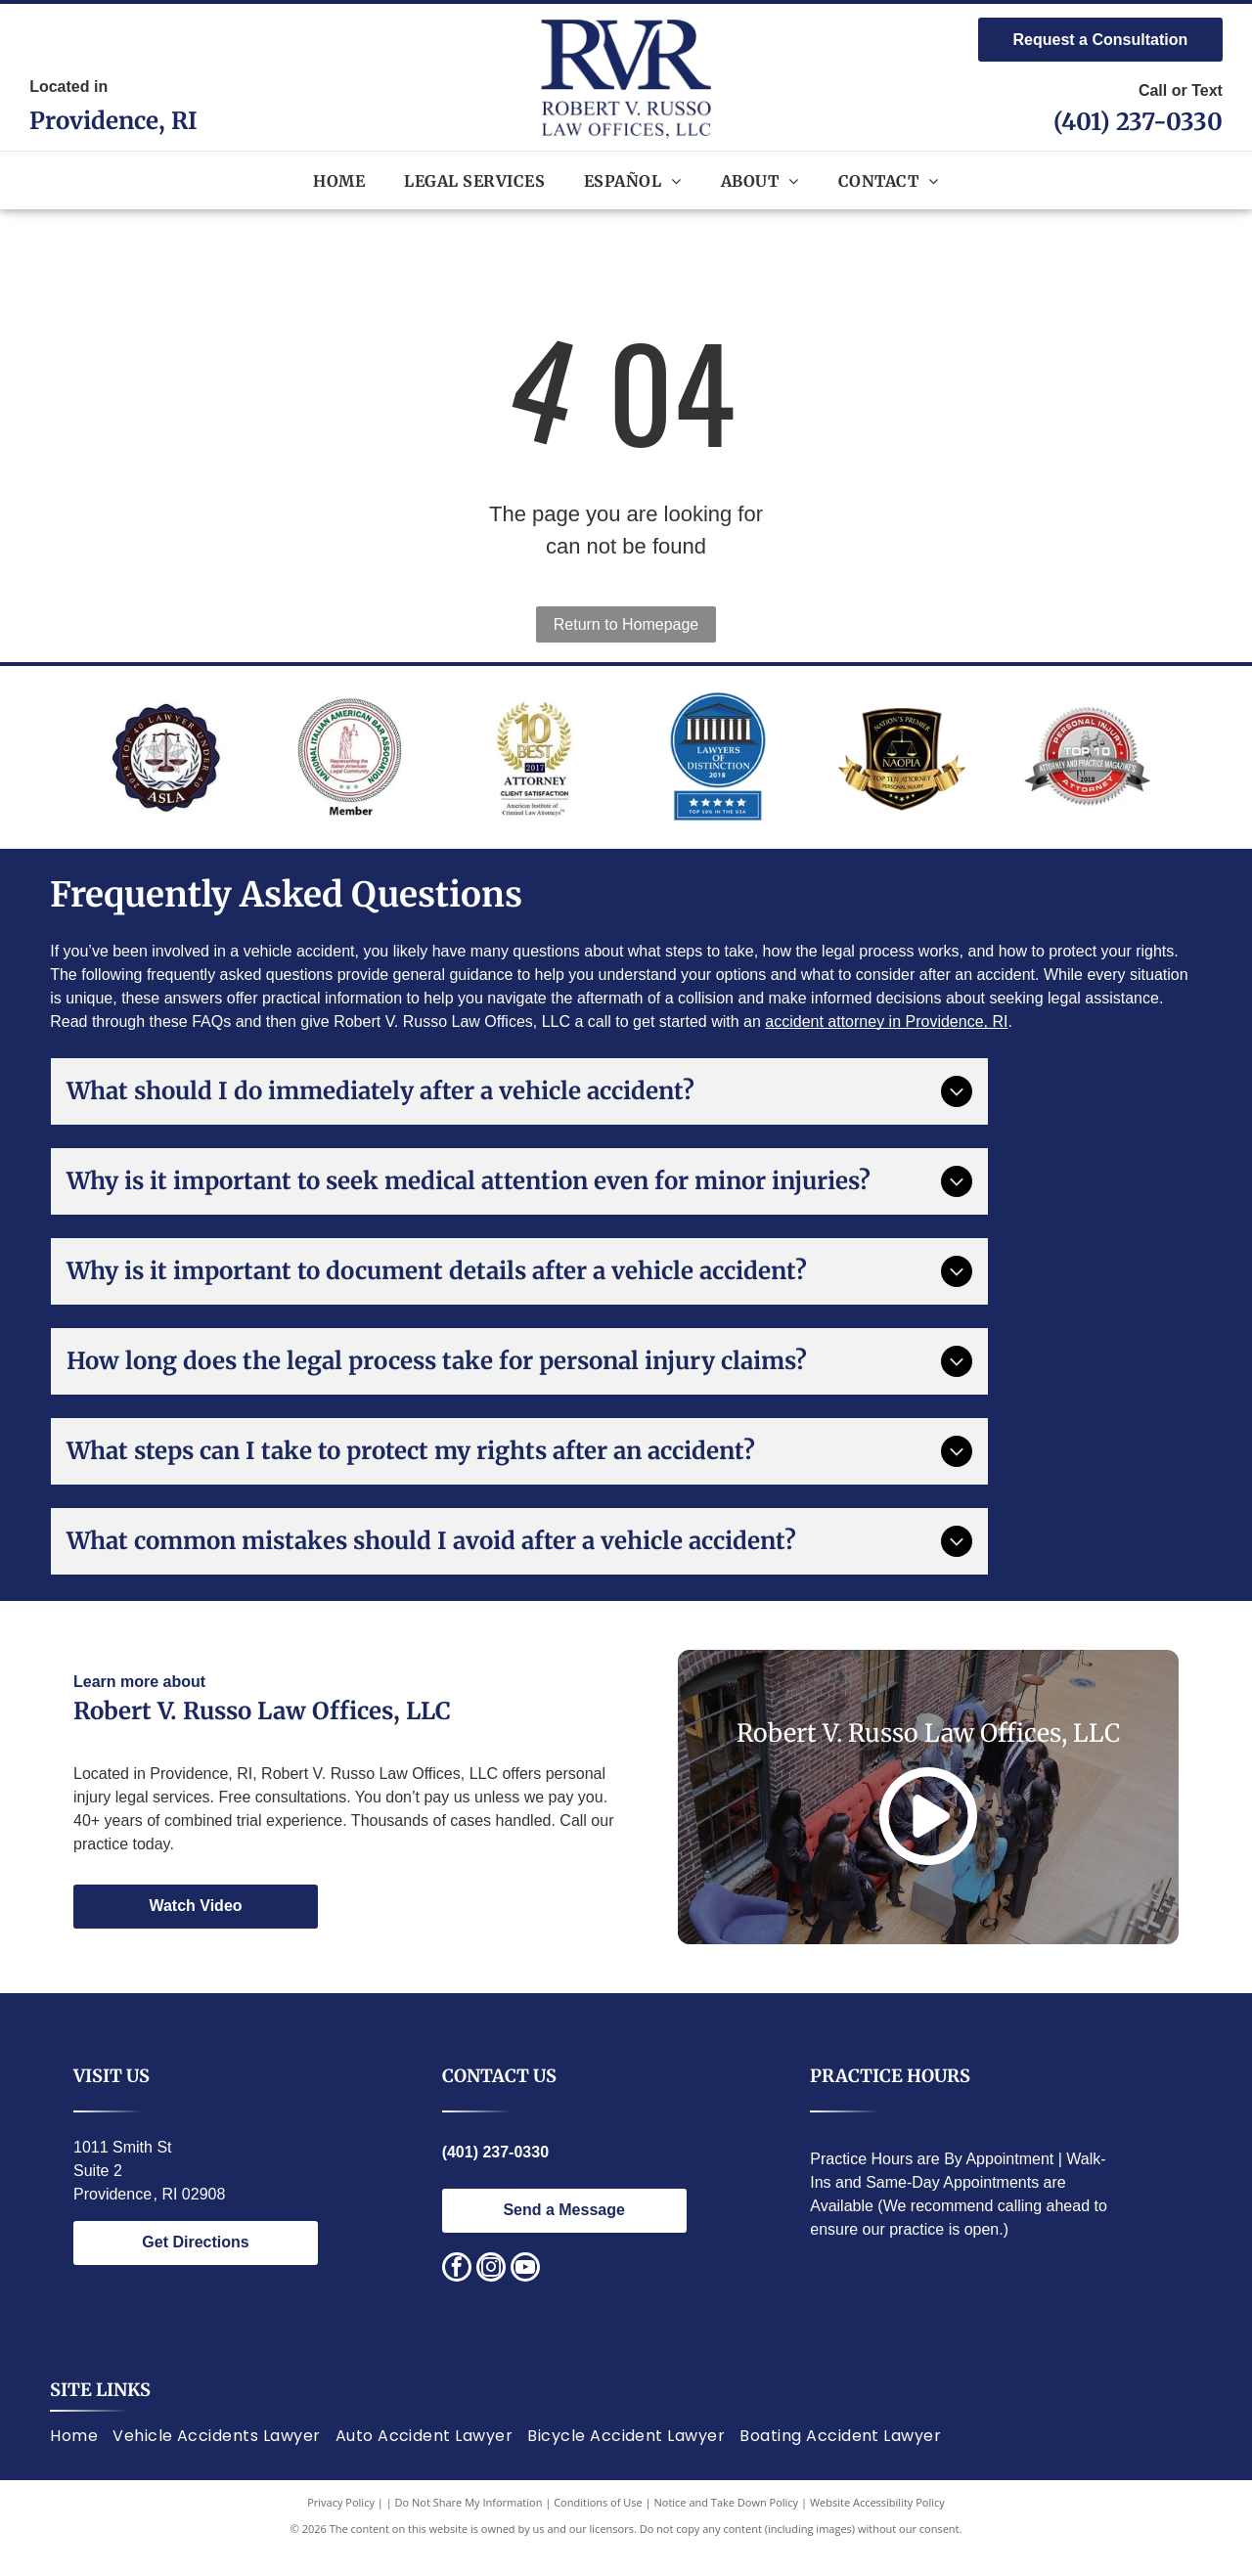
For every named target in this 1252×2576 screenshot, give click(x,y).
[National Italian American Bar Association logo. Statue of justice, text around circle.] (349, 769)
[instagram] (491, 2293)
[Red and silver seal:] (1087, 769)
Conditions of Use (598, 2526)
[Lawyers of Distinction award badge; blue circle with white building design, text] (718, 769)
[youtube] (525, 2293)
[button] (474, 180)
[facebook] (456, 2293)
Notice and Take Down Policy (726, 2526)
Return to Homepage (626, 624)
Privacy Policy (341, 2526)
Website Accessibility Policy (877, 2526)
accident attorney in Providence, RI (886, 1046)
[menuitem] (338, 180)
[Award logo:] (534, 769)
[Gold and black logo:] (902, 769)
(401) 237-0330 (1138, 122)
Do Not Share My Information (469, 2526)
